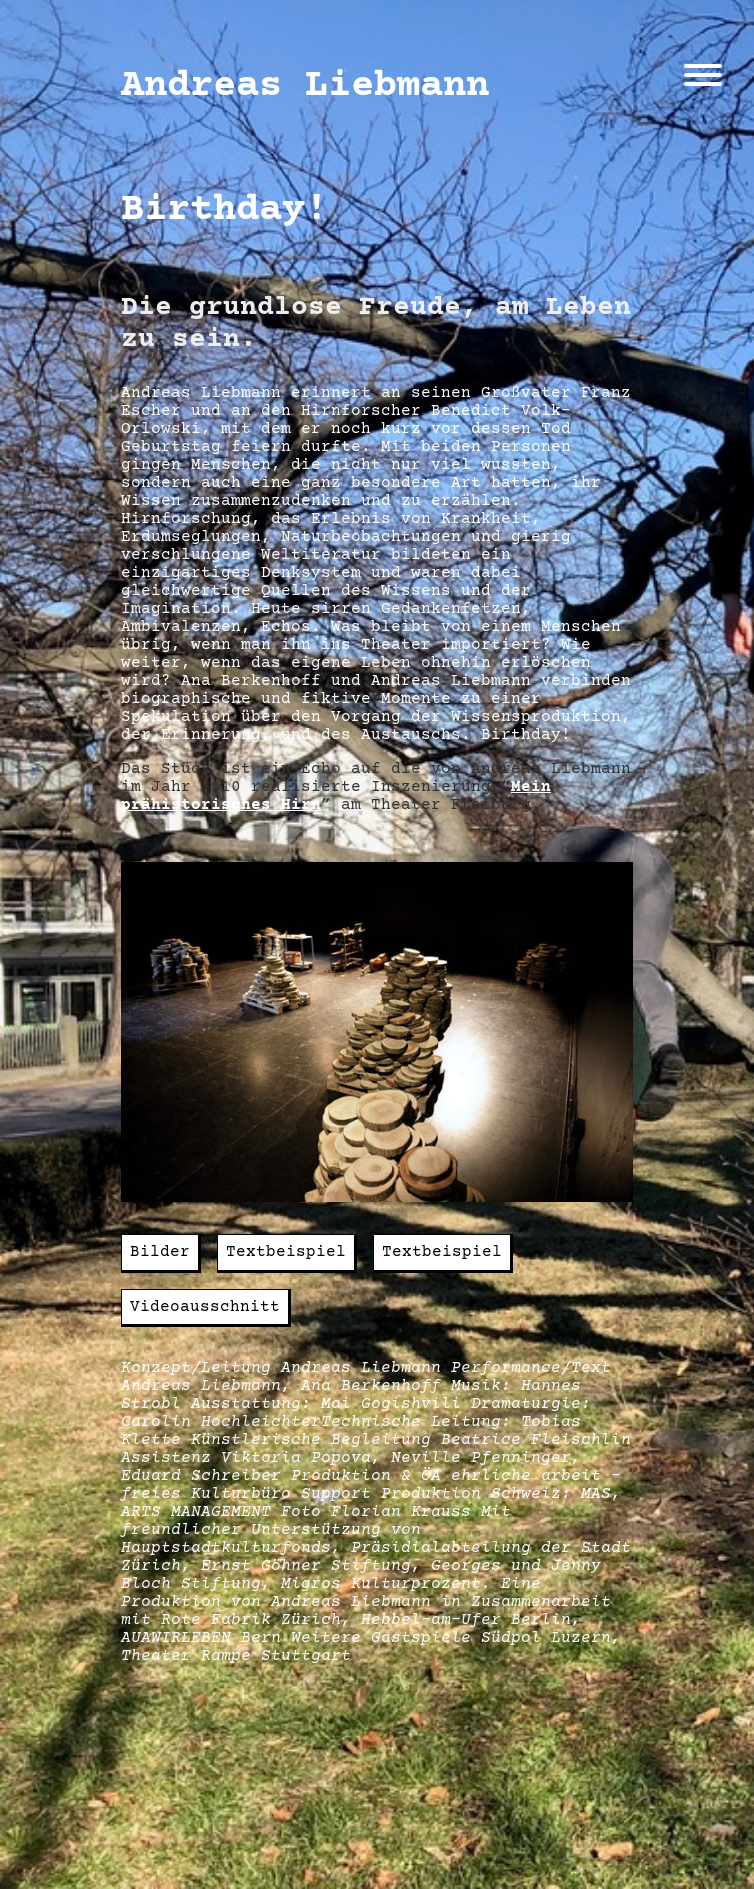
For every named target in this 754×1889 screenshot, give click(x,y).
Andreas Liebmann (305, 86)
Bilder (160, 1252)
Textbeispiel (286, 1252)
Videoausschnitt (205, 1307)
